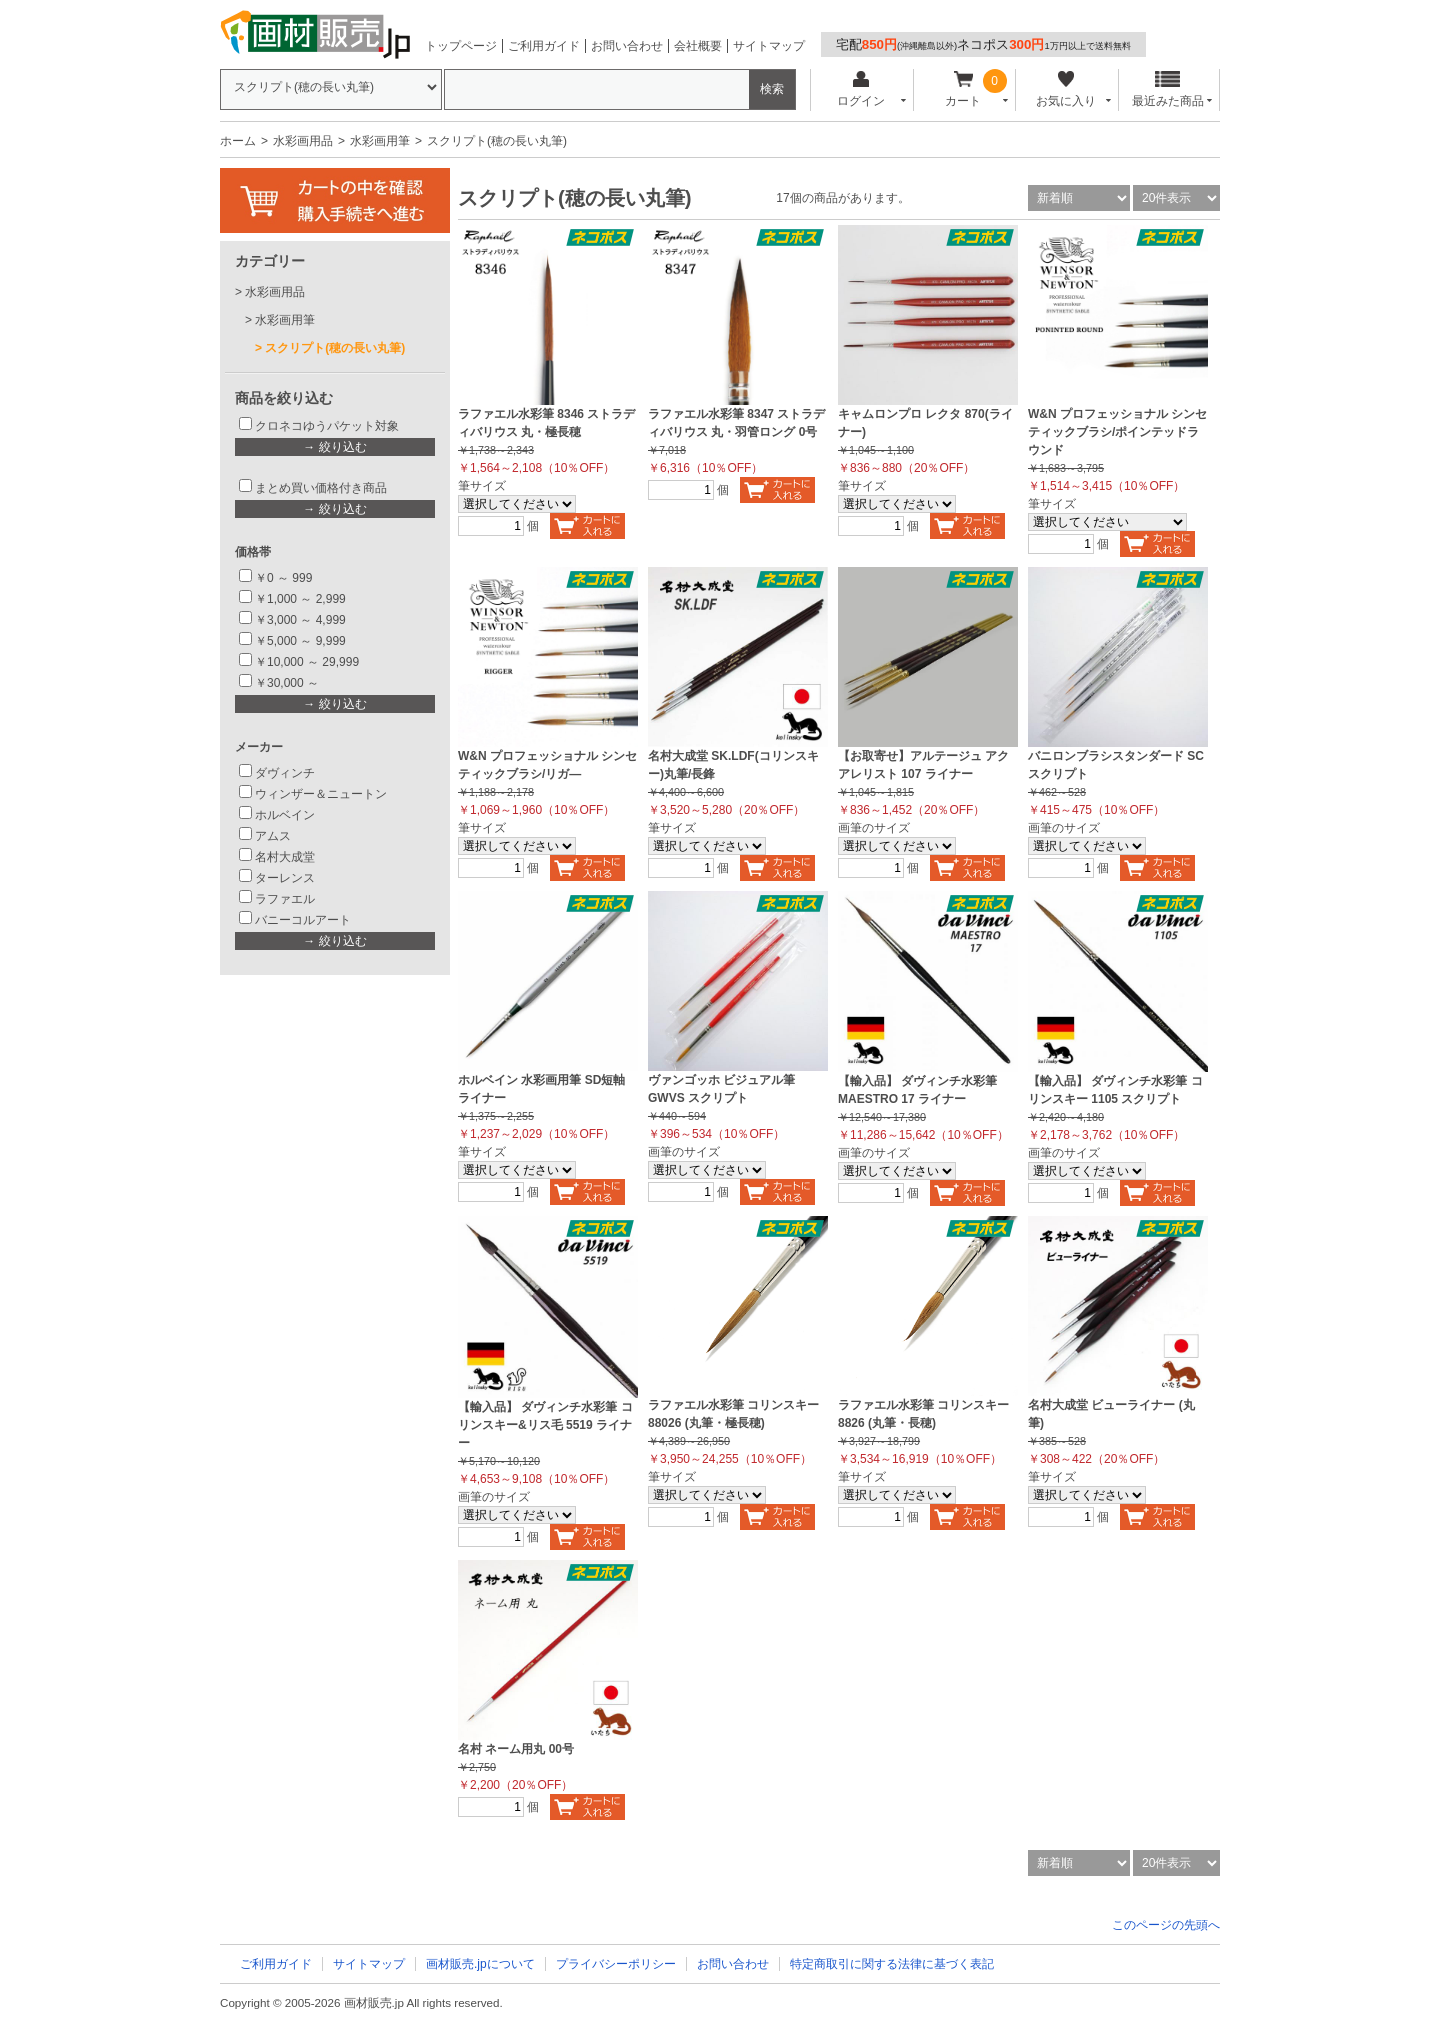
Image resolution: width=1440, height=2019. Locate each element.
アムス (273, 836)
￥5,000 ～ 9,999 (300, 641)
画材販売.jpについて (480, 1964)
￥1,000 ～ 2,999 (300, 599)
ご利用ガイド (544, 46)
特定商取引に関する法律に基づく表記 (892, 1964)
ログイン (860, 89)
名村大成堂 (285, 857)
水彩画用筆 (380, 141)
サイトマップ (769, 46)
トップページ (461, 46)
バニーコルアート (303, 920)
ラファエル (285, 899)
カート (963, 89)
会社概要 (698, 46)
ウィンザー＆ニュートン (321, 794)
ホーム (238, 141)
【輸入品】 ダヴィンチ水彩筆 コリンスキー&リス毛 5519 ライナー (545, 1425)
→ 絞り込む (334, 447)
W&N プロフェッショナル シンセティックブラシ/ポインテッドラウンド (1117, 432)
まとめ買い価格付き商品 (321, 488)
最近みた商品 (1168, 89)
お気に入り (1065, 89)
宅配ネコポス (983, 44)
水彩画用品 (303, 141)
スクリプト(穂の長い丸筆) (335, 348)
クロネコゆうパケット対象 (327, 426)
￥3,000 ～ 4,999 (300, 620)
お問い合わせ (627, 46)
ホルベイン (285, 815)
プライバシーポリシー (616, 1964)
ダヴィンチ (285, 773)
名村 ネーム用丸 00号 (516, 1749)
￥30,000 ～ (288, 683)
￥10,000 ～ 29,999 (307, 662)
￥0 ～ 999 (283, 578)
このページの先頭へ (1166, 1925)
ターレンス (285, 878)
